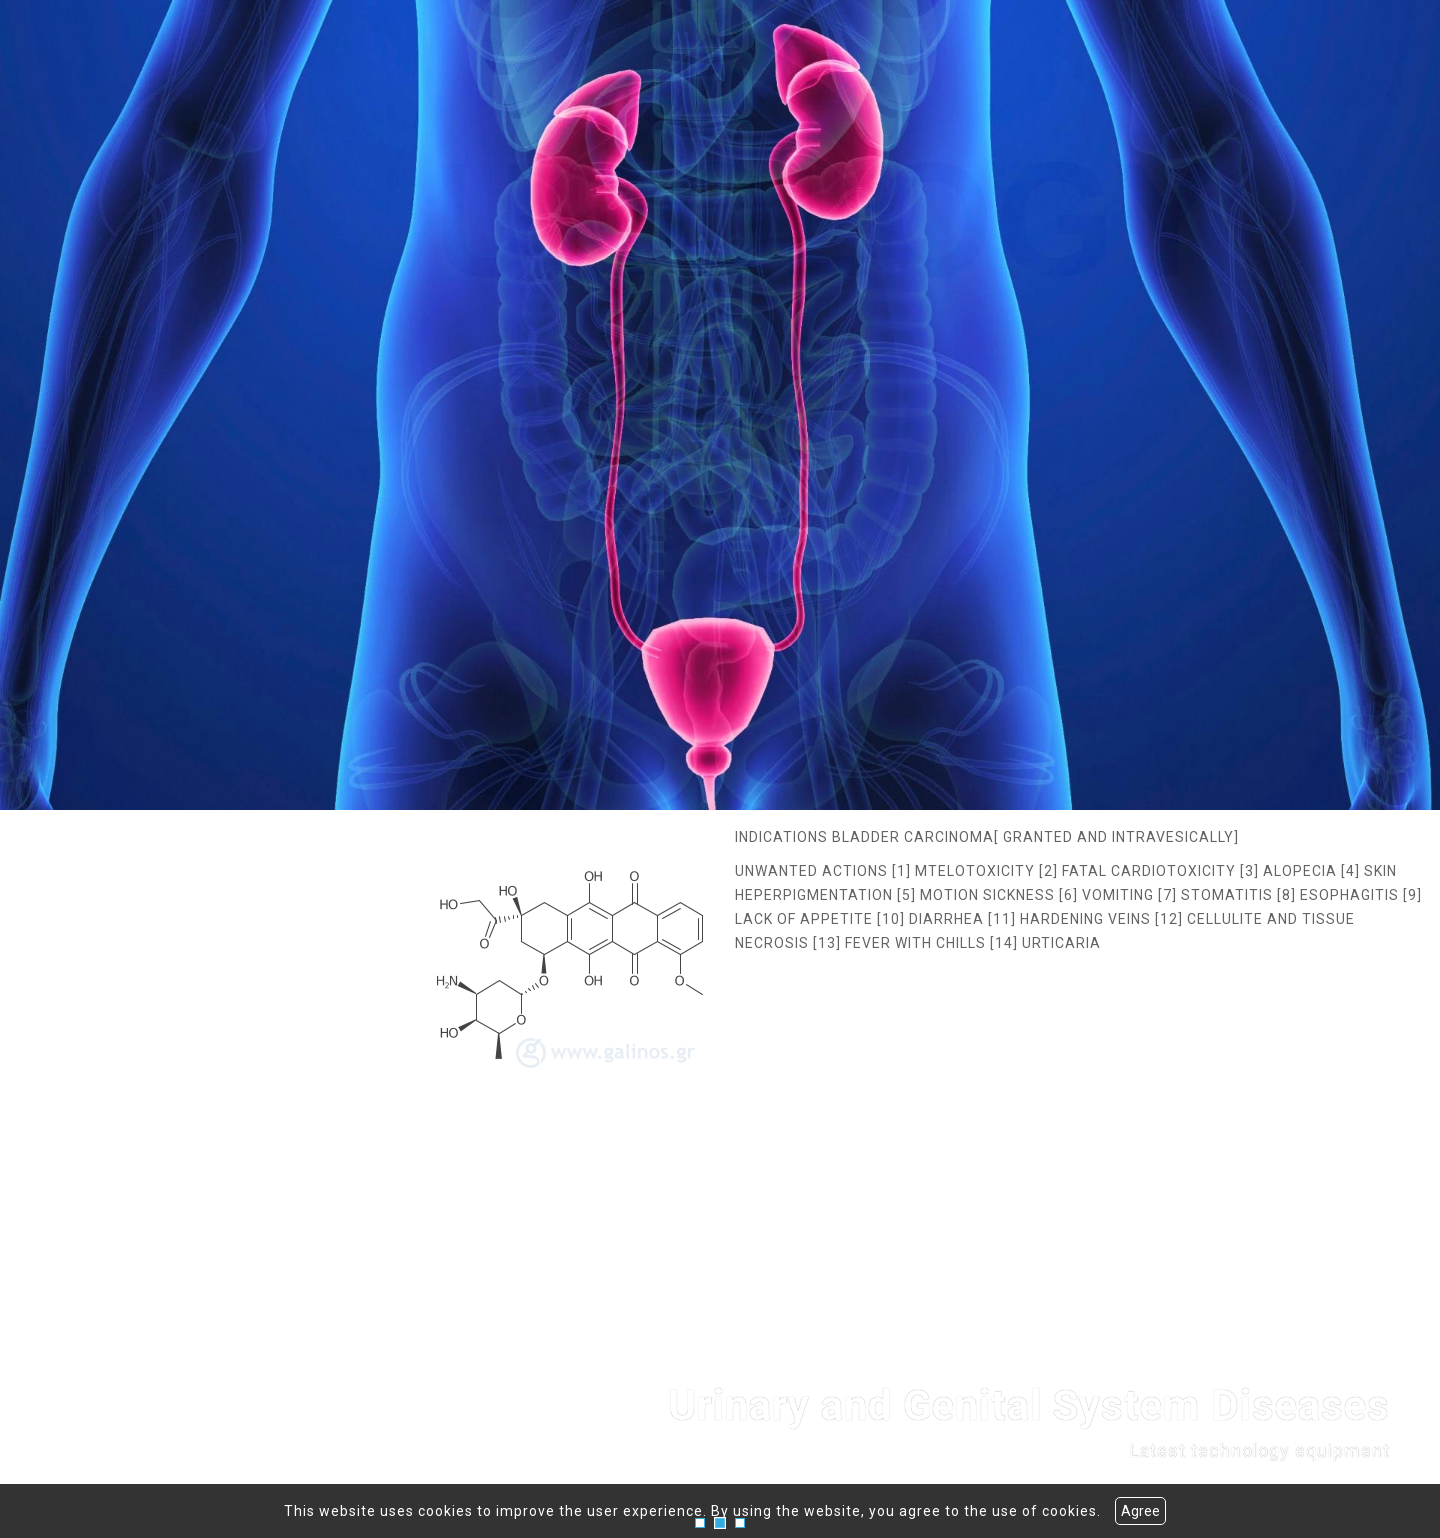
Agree (1140, 1511)
